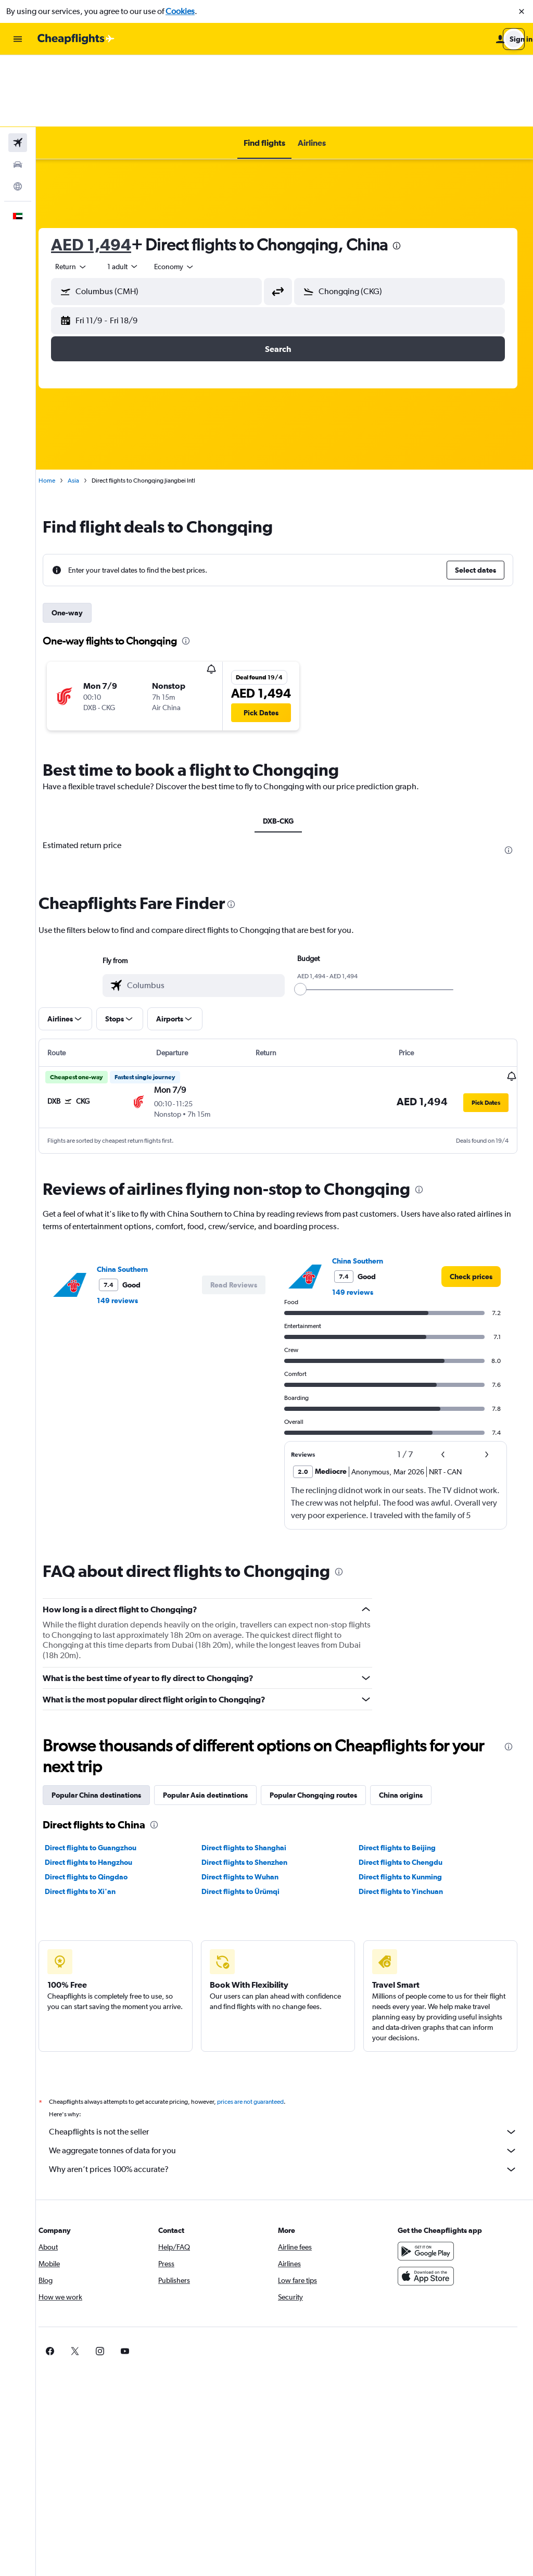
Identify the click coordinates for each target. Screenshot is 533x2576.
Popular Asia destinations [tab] (218, 1723)
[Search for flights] (17, 70)
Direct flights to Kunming (404, 1804)
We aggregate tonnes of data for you (289, 2078)
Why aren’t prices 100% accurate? (289, 2097)
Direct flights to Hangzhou (101, 1790)
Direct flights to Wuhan (248, 1804)
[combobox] (84, 195)
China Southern (135, 1197)
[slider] (307, 917)
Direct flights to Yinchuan (405, 1819)
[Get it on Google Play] (429, 2178)
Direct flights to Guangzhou (103, 1775)
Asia (86, 408)
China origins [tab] (414, 1723)
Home (60, 408)
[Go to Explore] (17, 114)
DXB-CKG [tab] (284, 749)
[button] (521, 11)
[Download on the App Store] (429, 2203)
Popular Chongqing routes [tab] (326, 1723)
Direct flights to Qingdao (99, 1804)
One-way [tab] (80, 541)
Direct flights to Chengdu (405, 1790)
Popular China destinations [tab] (109, 1723)
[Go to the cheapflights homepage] (76, 39)
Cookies (180, 11)
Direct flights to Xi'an (93, 1819)
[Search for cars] (17, 92)
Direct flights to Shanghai (252, 1775)
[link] (471, 1204)
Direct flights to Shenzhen (253, 1790)
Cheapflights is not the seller (289, 2059)
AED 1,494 (104, 172)
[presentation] (409, 174)
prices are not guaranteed (263, 2029)
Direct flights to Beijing (401, 1775)
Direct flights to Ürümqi (249, 1819)
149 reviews (130, 1228)
